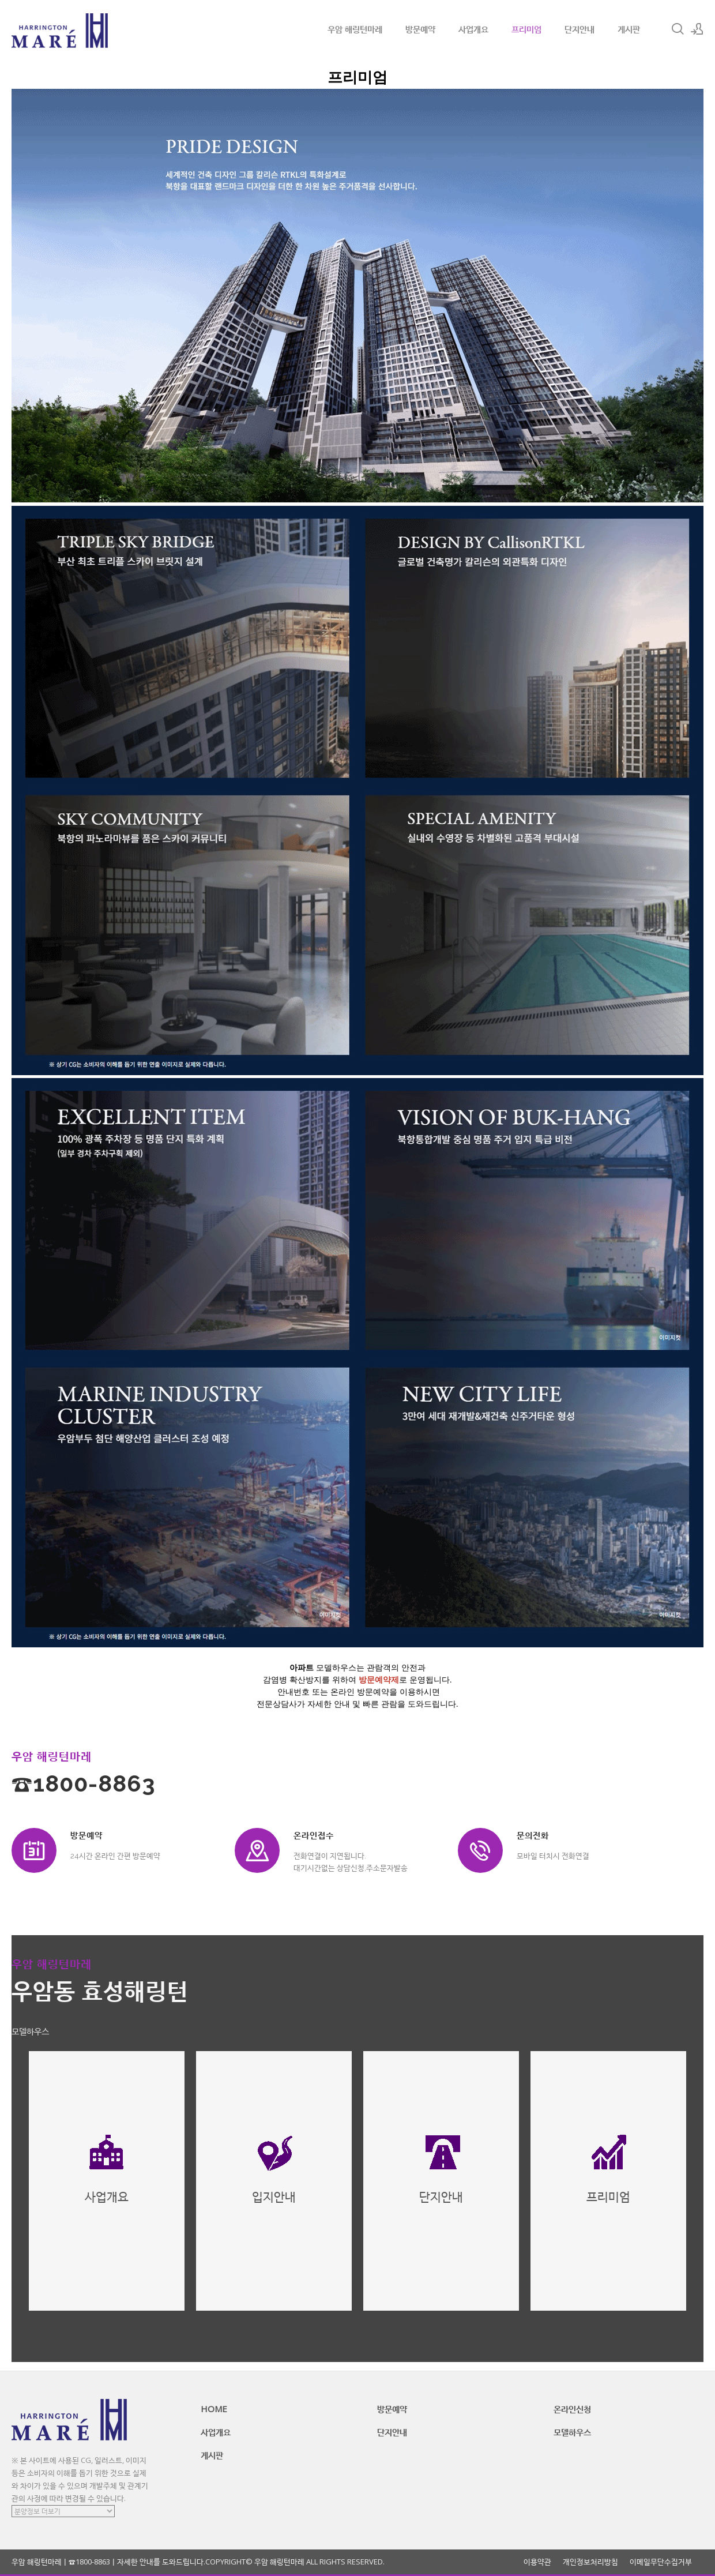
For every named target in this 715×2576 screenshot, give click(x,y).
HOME (214, 2408)
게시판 (629, 29)
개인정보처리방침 (590, 2561)
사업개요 (473, 29)
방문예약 (420, 29)
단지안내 (579, 29)
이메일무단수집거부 (661, 2561)
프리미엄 (526, 29)
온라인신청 (572, 2408)
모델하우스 (572, 2432)
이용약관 (537, 2561)
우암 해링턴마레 (355, 29)
